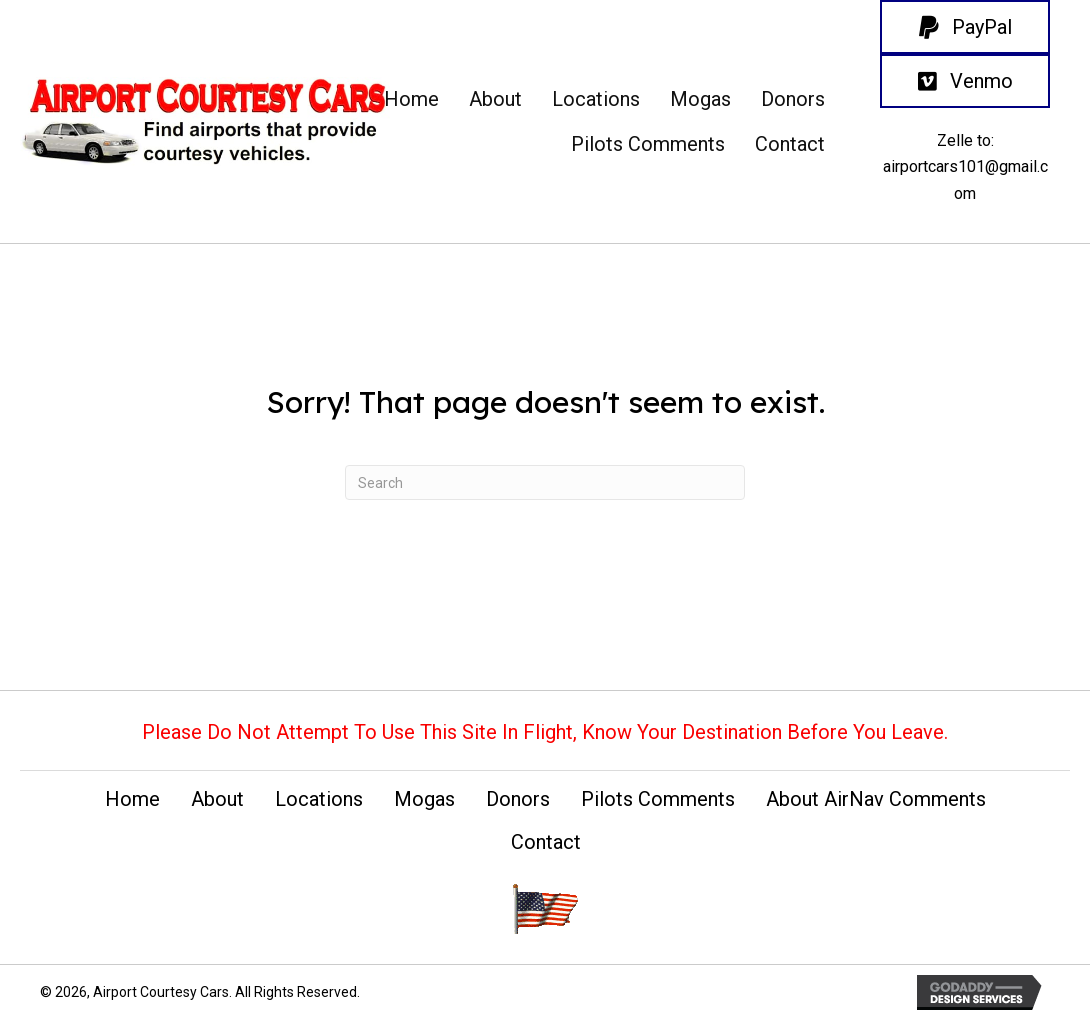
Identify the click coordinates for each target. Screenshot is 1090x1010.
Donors (518, 799)
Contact (546, 842)
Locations (319, 799)
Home (132, 799)
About (217, 799)
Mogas (424, 799)
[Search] (545, 482)
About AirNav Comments (876, 799)
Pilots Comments (658, 799)
